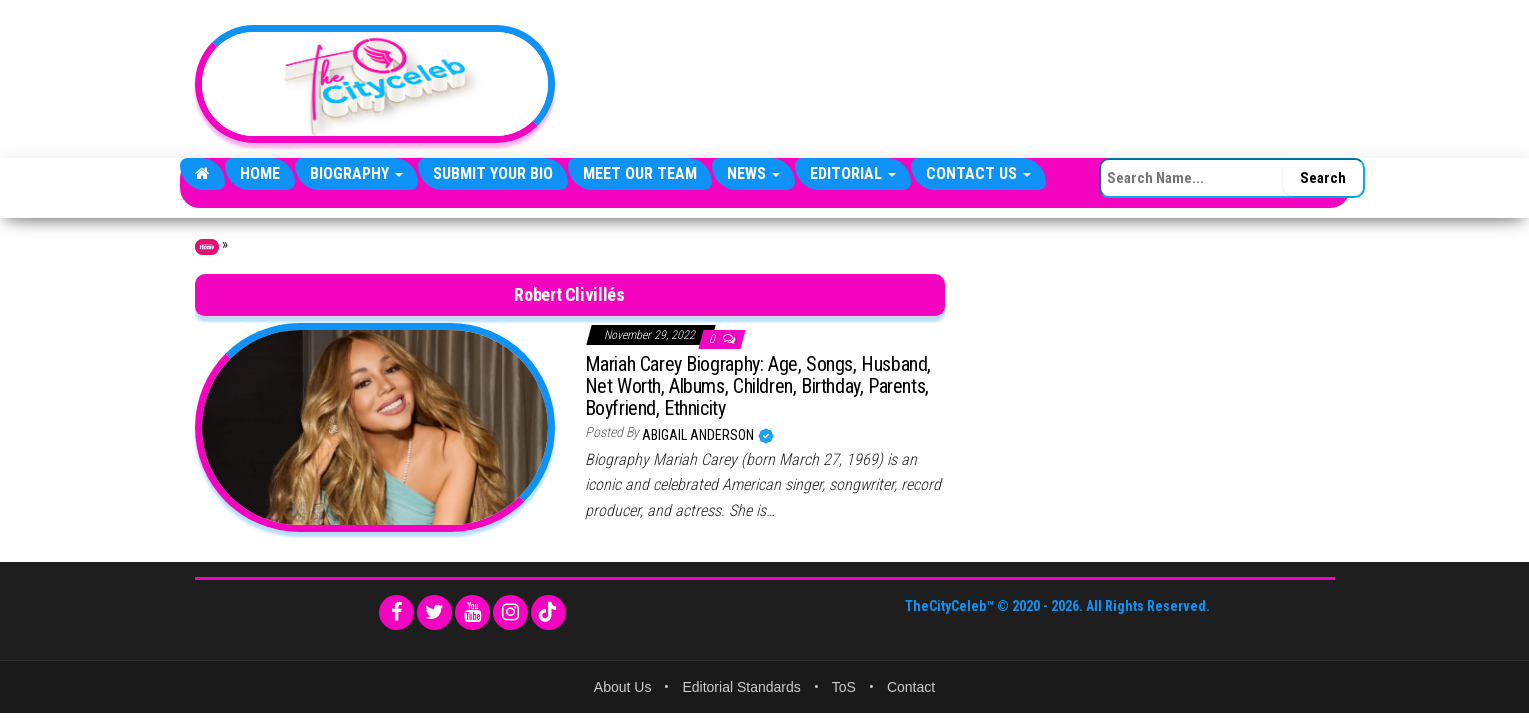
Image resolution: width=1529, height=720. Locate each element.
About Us (623, 687)
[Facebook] (396, 612)
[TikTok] (548, 612)
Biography (356, 173)
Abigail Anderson (699, 435)
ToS (844, 687)
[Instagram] (510, 612)
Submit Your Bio (493, 173)
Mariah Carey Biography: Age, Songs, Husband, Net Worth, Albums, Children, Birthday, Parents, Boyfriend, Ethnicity (758, 386)
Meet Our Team (640, 173)
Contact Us (978, 173)
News (753, 173)
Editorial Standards (741, 687)
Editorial (853, 173)
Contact (911, 687)
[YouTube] (472, 612)
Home (260, 173)
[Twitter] (434, 612)
